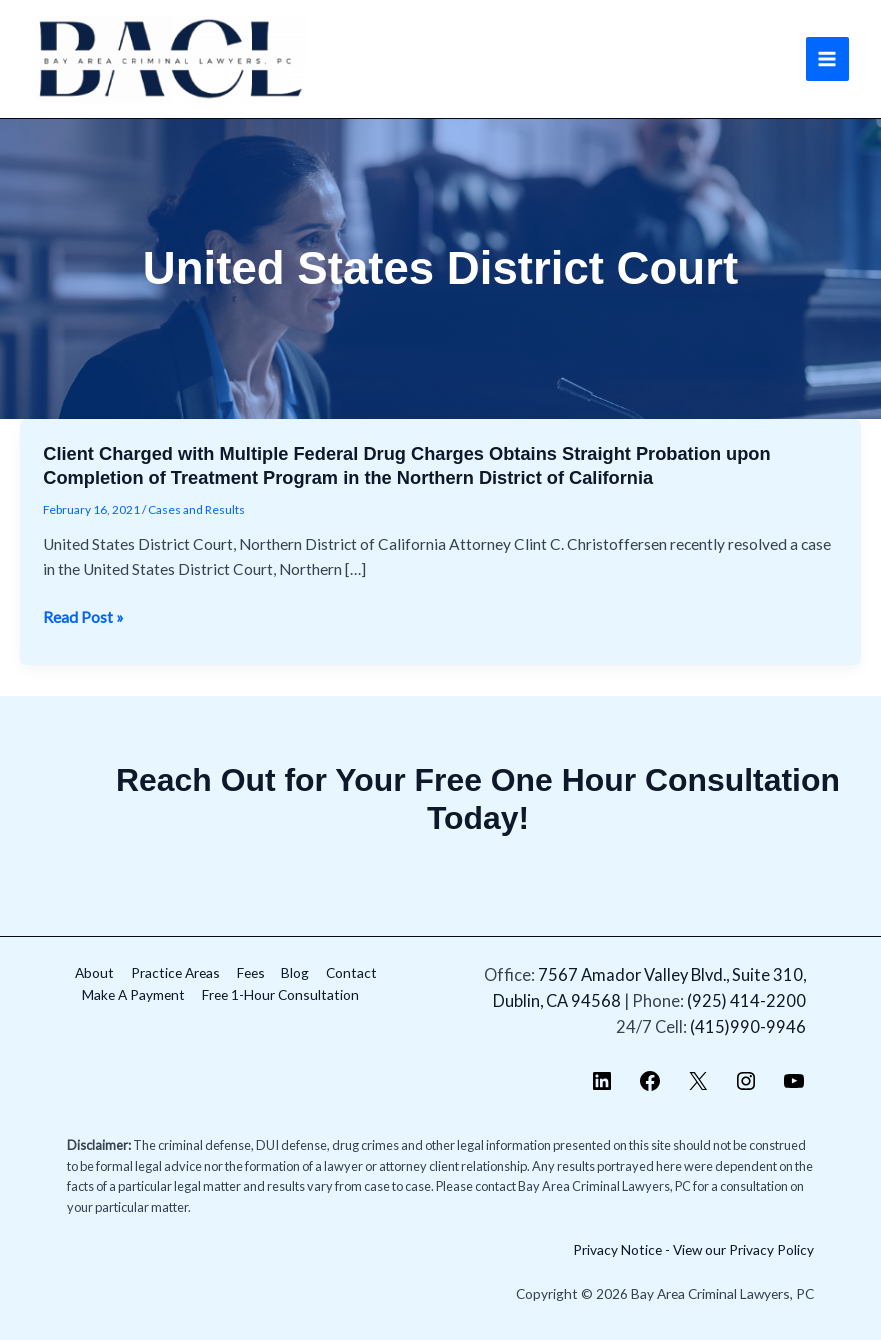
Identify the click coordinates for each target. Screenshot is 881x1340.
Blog (295, 972)
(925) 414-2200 (746, 1000)
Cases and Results (196, 509)
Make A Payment (133, 994)
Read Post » (83, 617)
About (94, 972)
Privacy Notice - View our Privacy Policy (693, 1249)
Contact (351, 972)
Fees (251, 972)
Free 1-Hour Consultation (280, 994)
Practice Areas (175, 972)
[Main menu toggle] (827, 58)
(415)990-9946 (748, 1026)
